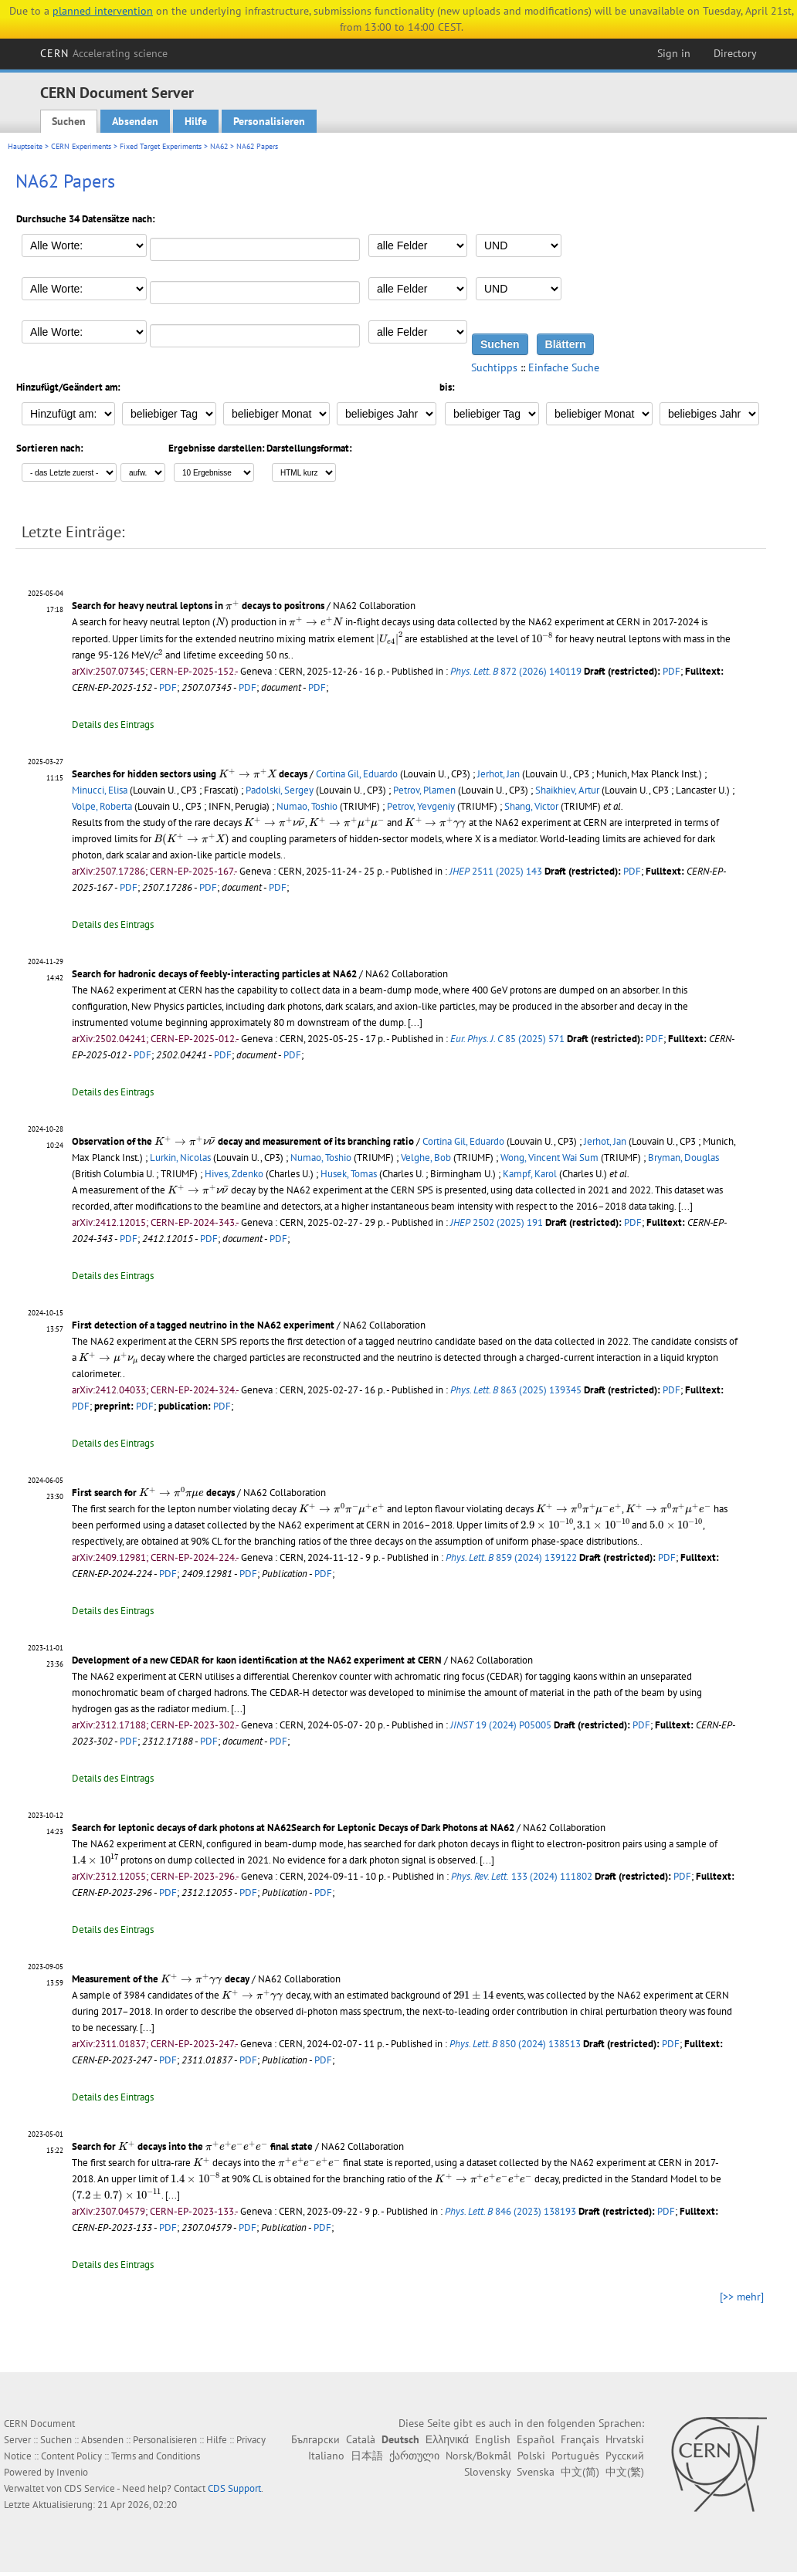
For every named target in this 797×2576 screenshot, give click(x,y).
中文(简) (580, 2472)
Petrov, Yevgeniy (421, 806)
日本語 (367, 2456)
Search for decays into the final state (192, 2146)
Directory (735, 53)
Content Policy (71, 2456)
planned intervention (103, 11)
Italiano (326, 2456)
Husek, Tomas (348, 1173)
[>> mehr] (742, 2297)
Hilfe (196, 121)
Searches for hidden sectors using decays (189, 773)
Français (580, 2439)
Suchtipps (494, 367)
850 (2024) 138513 (515, 2043)
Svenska (536, 2472)
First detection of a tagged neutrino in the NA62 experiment (203, 1325)
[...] (415, 1022)
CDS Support (234, 2488)
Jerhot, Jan (498, 773)
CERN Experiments (81, 146)
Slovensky (487, 2472)
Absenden (135, 121)
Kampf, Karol (530, 1173)
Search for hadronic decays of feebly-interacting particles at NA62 (214, 973)
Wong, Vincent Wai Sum (549, 1157)
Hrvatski (624, 2439)
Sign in (673, 53)
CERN (104, 53)
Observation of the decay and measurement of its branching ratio (243, 1141)
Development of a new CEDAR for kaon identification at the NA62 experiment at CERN (257, 1660)
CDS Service (89, 2488)
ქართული (414, 2456)
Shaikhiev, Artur (567, 790)
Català (360, 2439)
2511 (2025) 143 (495, 871)
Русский (624, 2456)
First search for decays (153, 1492)
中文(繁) (624, 2472)
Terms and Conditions (155, 2456)
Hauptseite (25, 146)
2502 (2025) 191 (496, 1222)
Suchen (69, 121)
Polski (531, 2456)
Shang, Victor (531, 806)
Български (315, 2439)
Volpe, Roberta (102, 806)
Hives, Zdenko (234, 1173)
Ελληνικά (447, 2439)
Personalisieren (269, 121)
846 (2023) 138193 (510, 2211)
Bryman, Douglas (683, 1157)
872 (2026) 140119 (516, 671)
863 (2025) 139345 (516, 1389)
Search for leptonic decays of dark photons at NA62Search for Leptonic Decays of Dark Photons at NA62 (293, 1827)
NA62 (219, 146)
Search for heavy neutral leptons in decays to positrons (198, 605)
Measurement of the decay (160, 1978)
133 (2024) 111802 (521, 1876)
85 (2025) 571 (507, 1038)
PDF (671, 671)
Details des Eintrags (113, 724)
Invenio (72, 2472)
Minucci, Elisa (99, 790)
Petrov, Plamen (424, 790)
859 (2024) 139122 (511, 1557)
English (492, 2439)
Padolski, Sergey (280, 790)
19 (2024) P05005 (500, 1724)
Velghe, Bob (426, 1157)
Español (536, 2439)
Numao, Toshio (306, 806)
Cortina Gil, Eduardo (357, 773)
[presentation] (232, 605)
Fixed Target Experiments (161, 146)
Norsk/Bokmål (478, 2456)
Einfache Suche (563, 367)
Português (575, 2456)
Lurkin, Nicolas (180, 1157)
